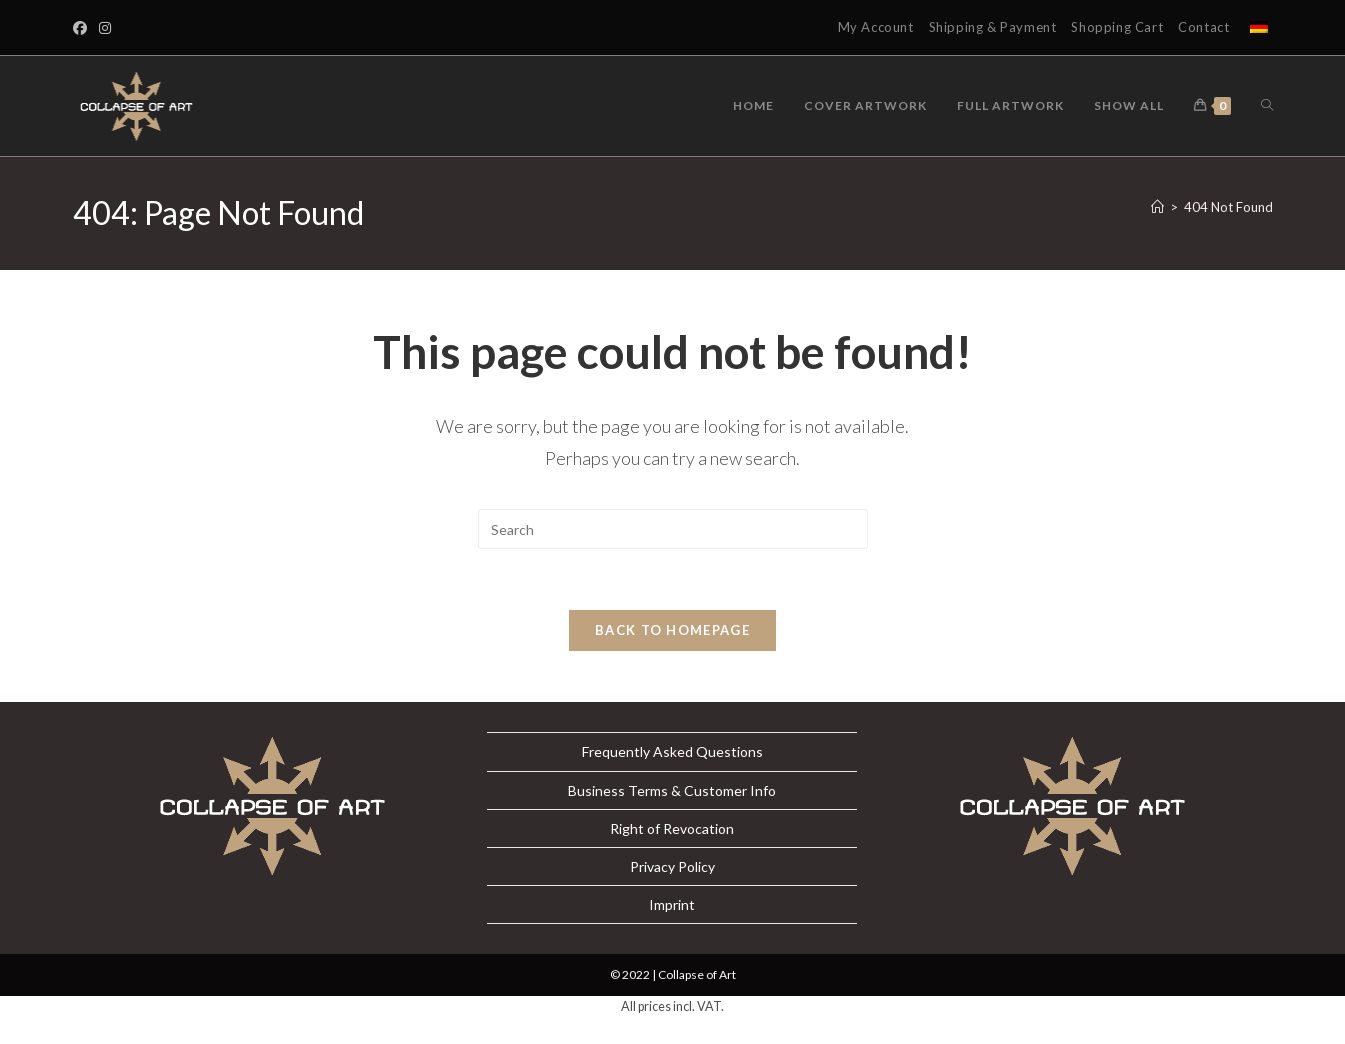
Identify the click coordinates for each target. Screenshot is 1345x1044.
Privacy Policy (672, 866)
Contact (1203, 27)
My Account (876, 27)
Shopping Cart (1117, 27)
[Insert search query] (673, 529)
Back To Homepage (672, 630)
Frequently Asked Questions (672, 751)
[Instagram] (105, 28)
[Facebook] (83, 28)
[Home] (1157, 207)
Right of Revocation (672, 828)
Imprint (672, 904)
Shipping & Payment (993, 27)
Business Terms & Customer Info (672, 790)
